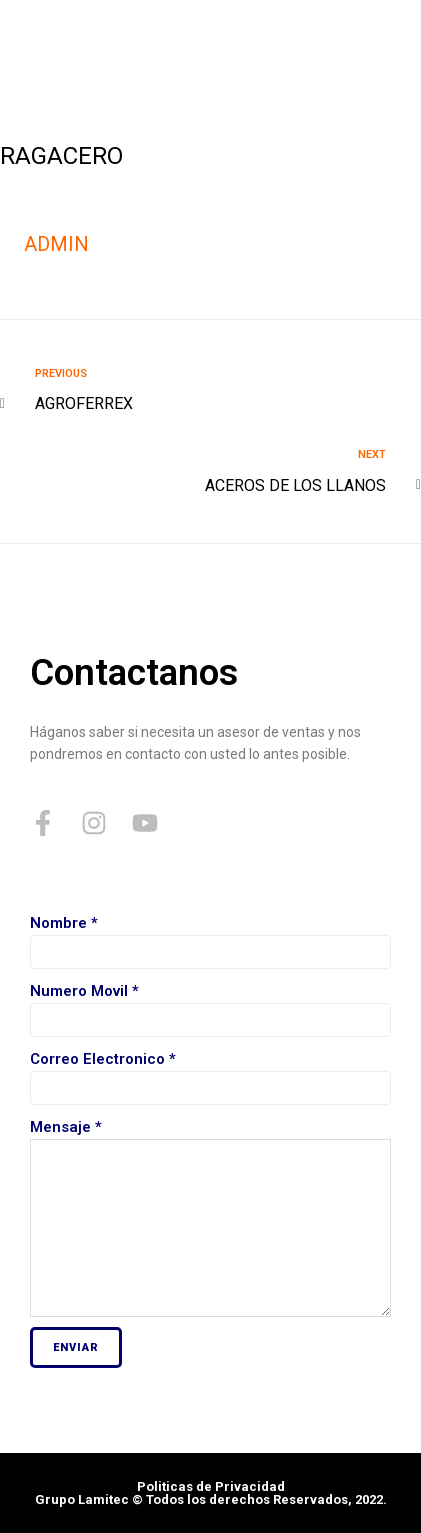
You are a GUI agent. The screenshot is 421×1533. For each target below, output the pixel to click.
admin (56, 244)
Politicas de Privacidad (211, 1486)
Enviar (76, 1347)
